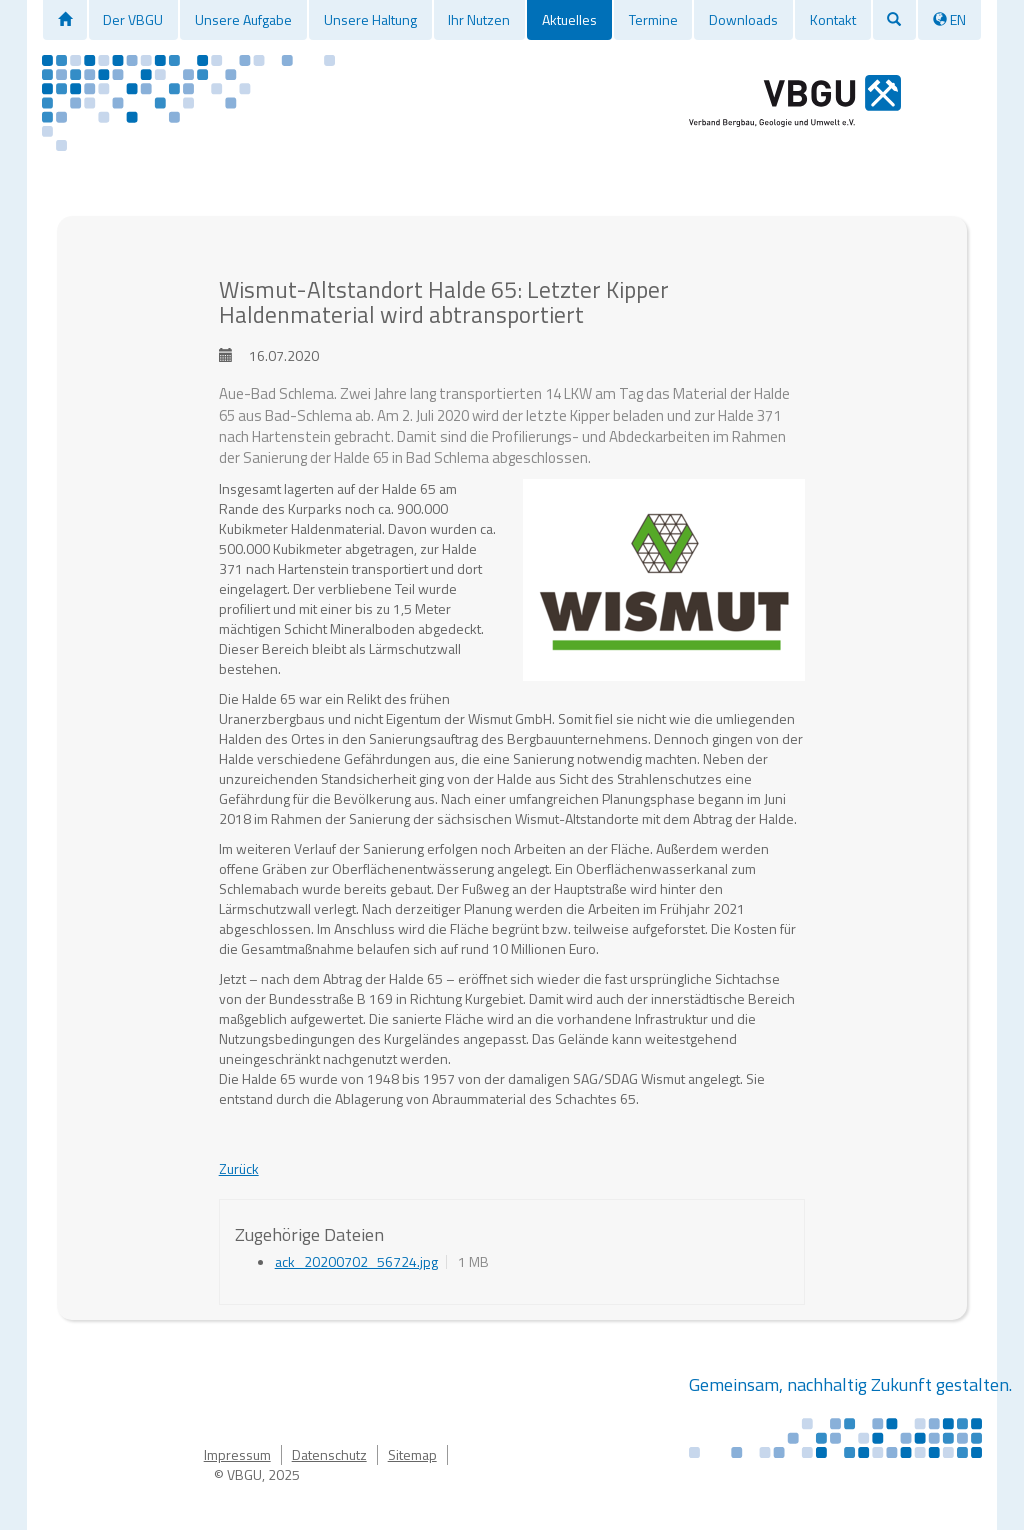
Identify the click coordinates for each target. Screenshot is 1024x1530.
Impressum (237, 1454)
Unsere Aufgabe (243, 19)
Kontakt (833, 19)
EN (949, 19)
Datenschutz (329, 1454)
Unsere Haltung (370, 19)
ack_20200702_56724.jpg (356, 1261)
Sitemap (412, 1454)
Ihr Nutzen (479, 19)
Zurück (239, 1168)
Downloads (743, 19)
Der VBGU (133, 19)
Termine (653, 19)
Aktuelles (569, 19)
